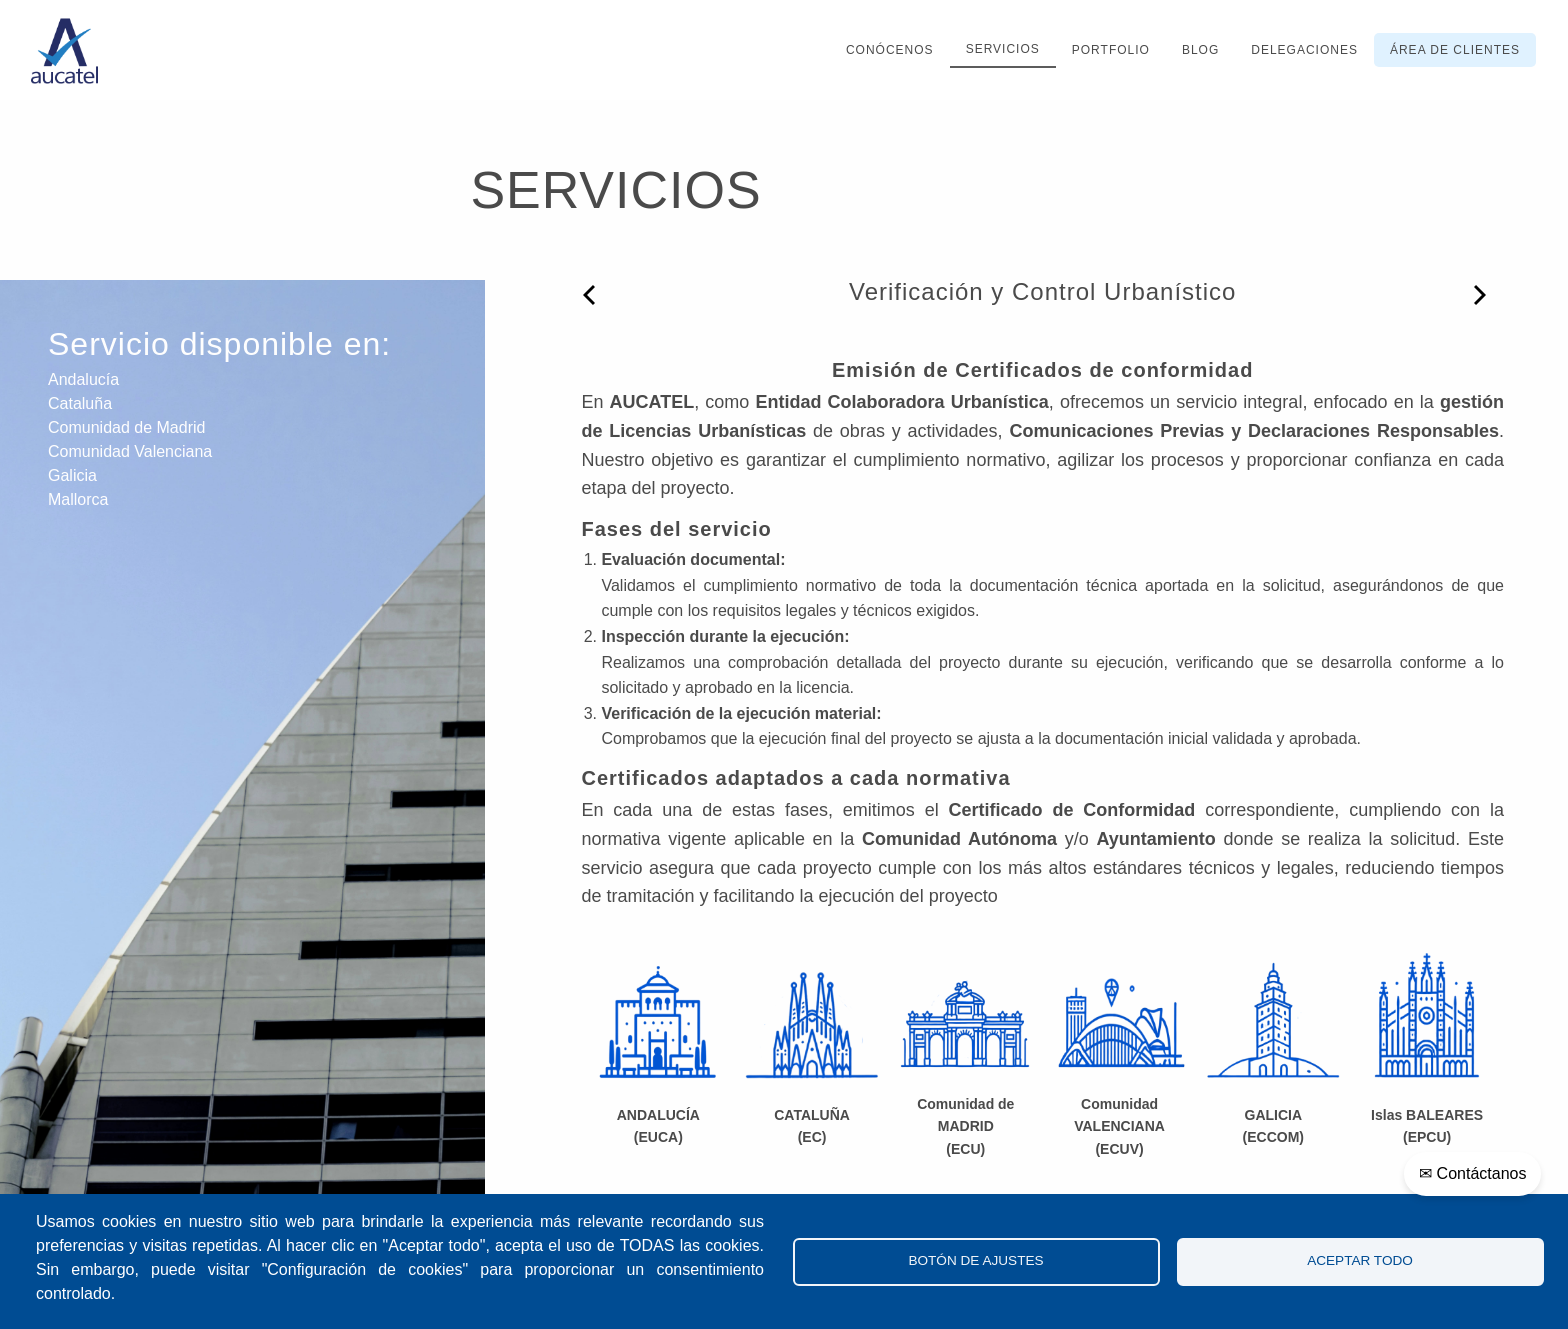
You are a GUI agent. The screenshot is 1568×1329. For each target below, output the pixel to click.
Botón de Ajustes (975, 1260)
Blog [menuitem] (1200, 50)
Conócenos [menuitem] (890, 50)
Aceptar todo (1360, 1260)
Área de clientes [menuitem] (1455, 50)
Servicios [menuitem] (1003, 49)
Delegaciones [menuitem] (1304, 50)
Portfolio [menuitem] (1111, 50)
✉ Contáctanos (1472, 1173)
